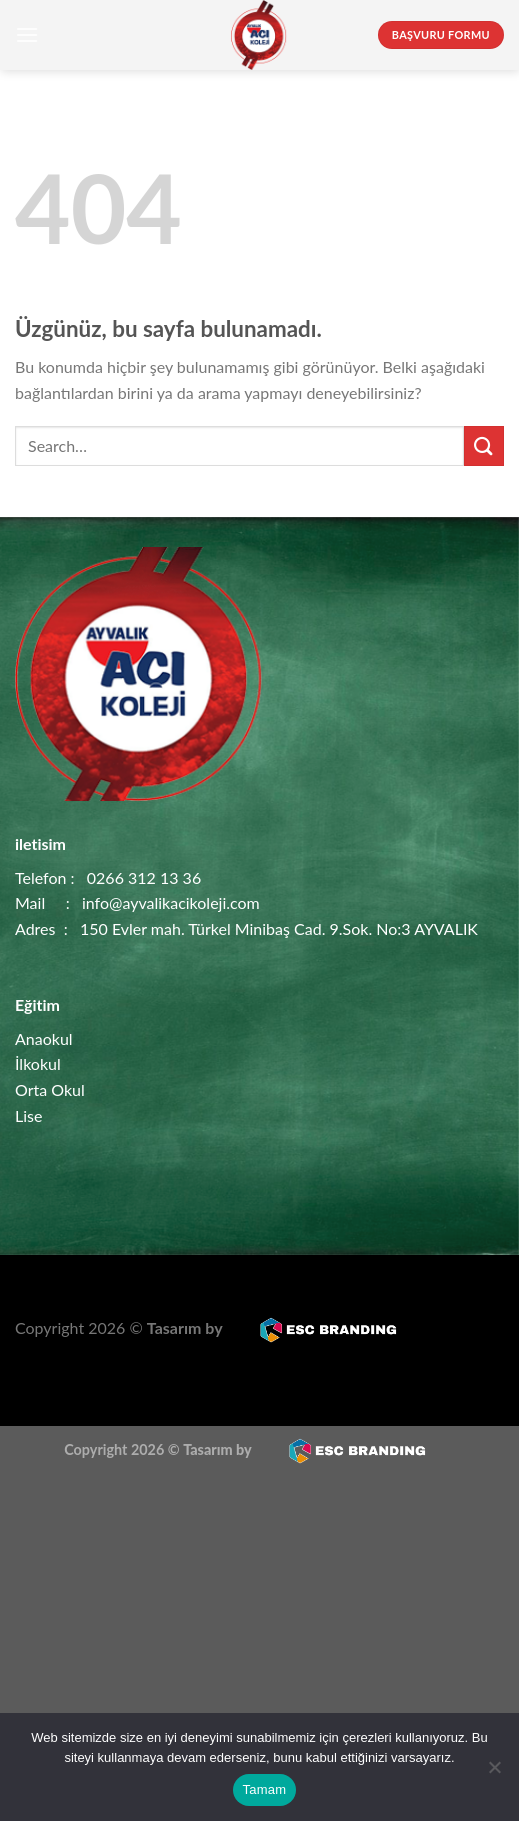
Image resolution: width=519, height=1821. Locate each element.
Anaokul (44, 1038)
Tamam (265, 1789)
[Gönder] (484, 445)
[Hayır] (494, 1773)
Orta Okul (50, 1089)
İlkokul (38, 1063)
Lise (28, 1115)
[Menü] (27, 34)
